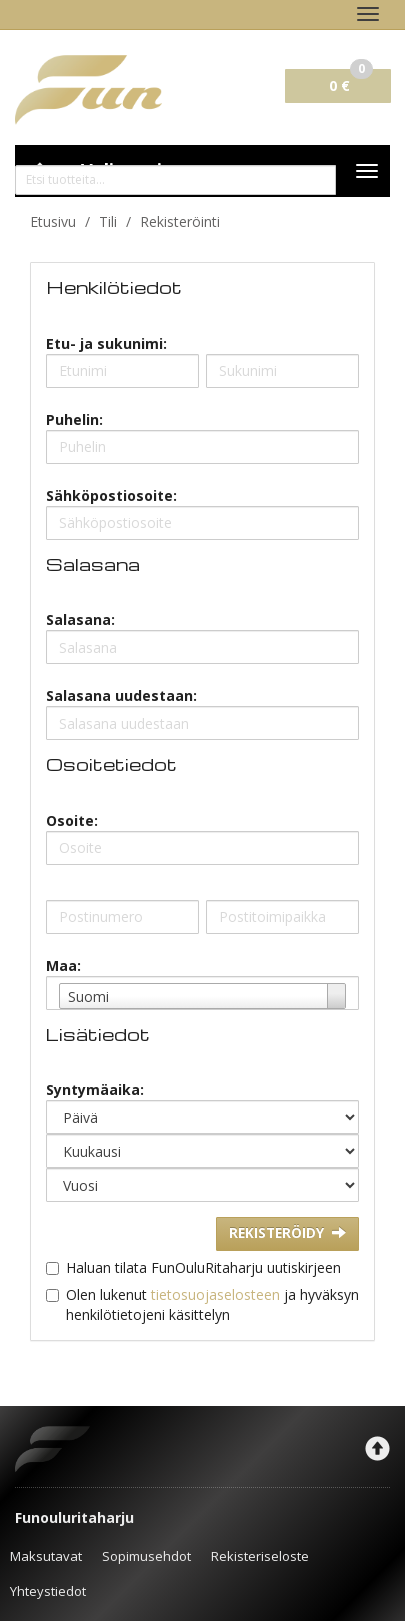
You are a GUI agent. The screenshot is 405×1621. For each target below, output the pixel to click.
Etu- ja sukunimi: (106, 343)
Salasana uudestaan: (121, 695)
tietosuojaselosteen (215, 1294)
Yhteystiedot (48, 1591)
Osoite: (72, 820)
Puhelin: (74, 419)
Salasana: (80, 619)
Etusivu (53, 221)
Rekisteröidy (287, 1233)
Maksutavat (46, 1556)
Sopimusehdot (146, 1556)
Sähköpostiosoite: (111, 495)
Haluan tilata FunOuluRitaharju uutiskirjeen (203, 1267)
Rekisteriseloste (260, 1556)
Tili (108, 221)
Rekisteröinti (180, 221)
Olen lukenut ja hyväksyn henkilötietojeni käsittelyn (212, 1304)
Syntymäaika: (95, 1089)
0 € (351, 82)
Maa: (63, 965)
